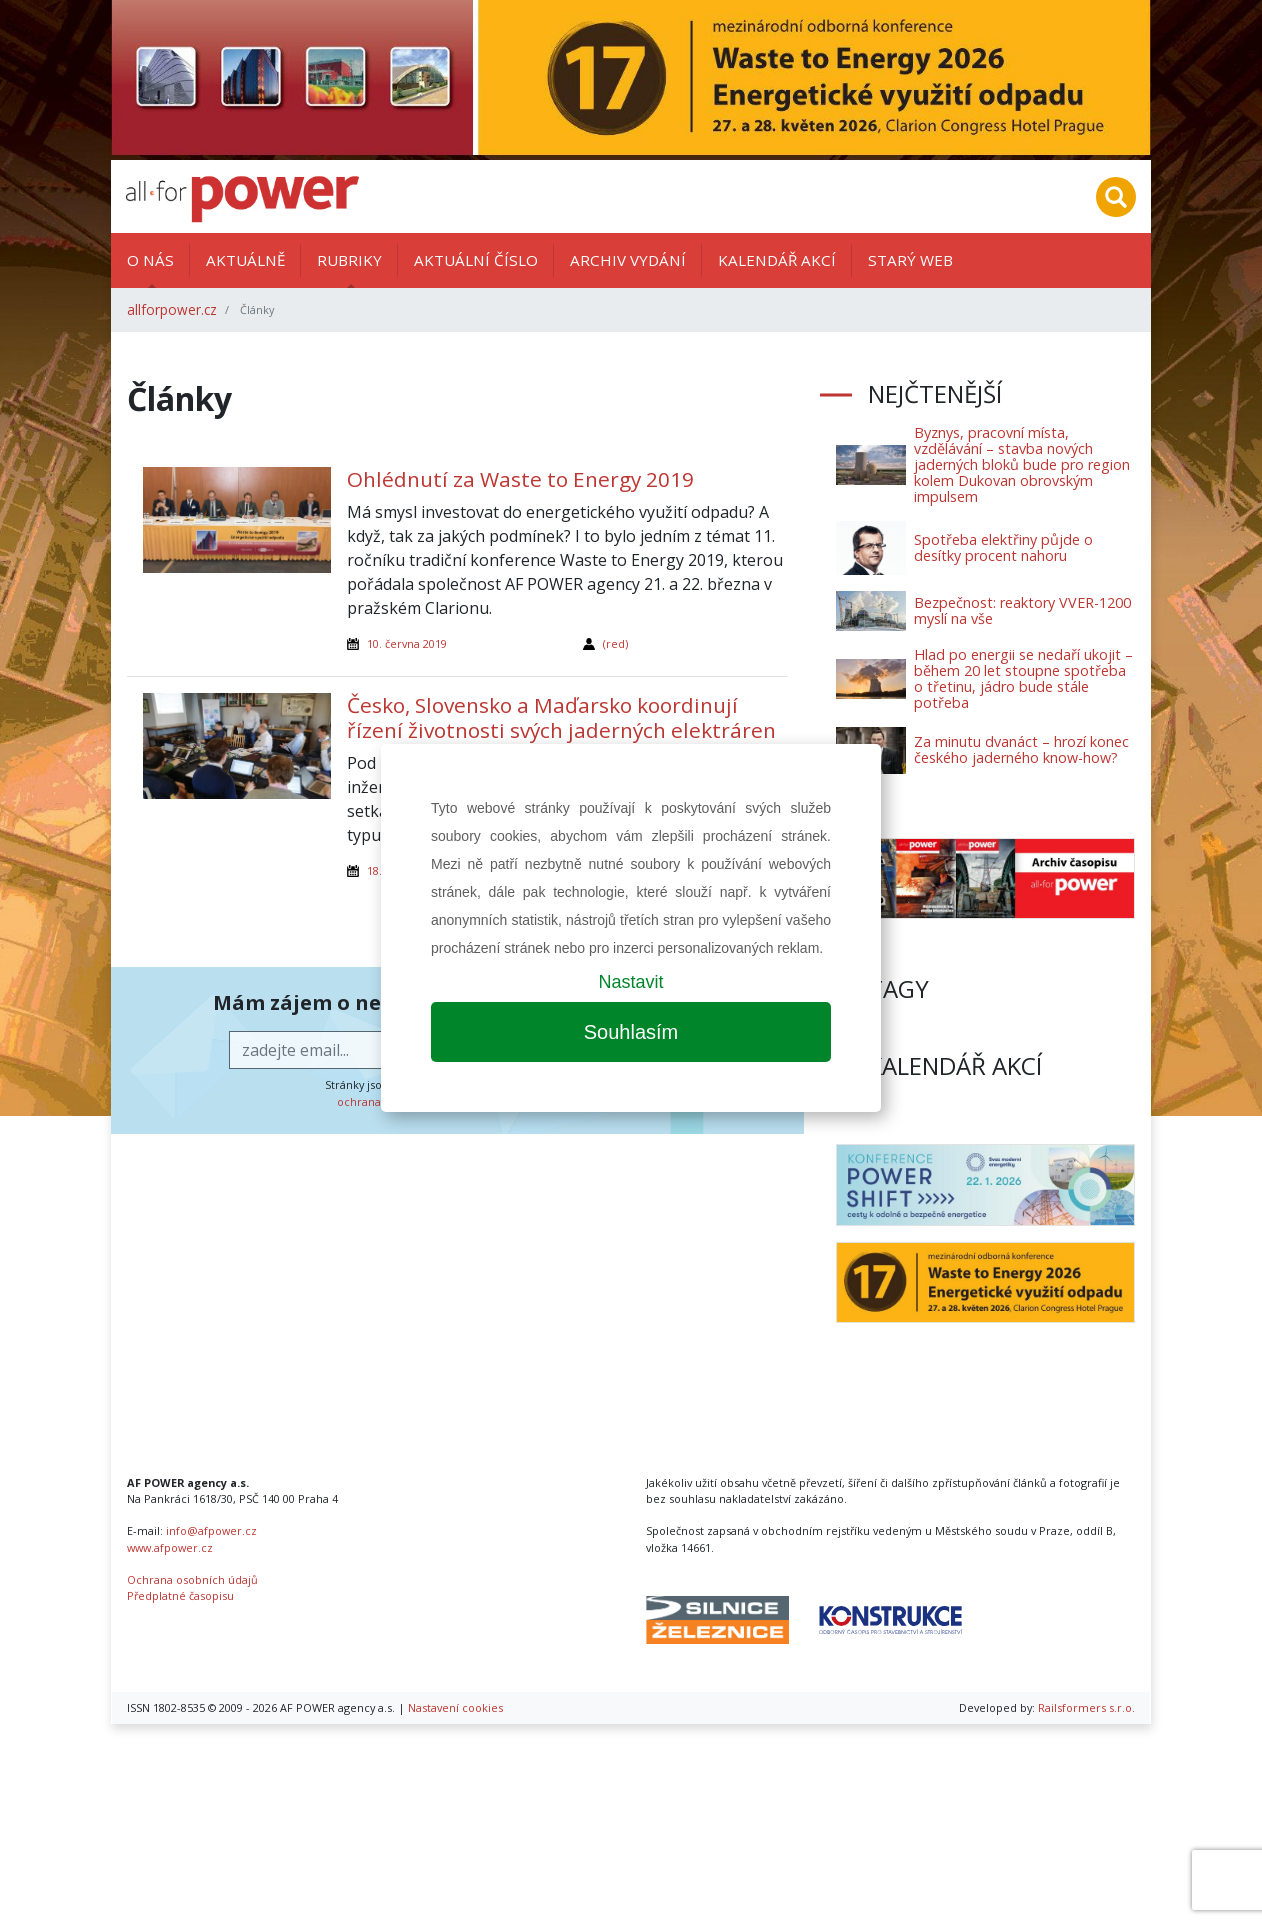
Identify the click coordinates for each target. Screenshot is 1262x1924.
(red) (615, 643)
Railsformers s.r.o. (1086, 1707)
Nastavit (630, 982)
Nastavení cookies (455, 1707)
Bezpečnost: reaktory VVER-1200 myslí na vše (1022, 610)
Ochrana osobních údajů (192, 1579)
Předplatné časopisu (180, 1595)
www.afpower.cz (170, 1547)
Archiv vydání (628, 260)
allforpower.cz (172, 309)
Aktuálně (245, 260)
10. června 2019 (407, 643)
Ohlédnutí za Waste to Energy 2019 (520, 479)
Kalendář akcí (777, 260)
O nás (150, 260)
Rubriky (349, 260)
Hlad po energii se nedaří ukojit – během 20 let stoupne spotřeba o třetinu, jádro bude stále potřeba (1023, 678)
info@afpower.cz (211, 1530)
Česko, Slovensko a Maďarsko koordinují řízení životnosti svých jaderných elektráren (561, 717)
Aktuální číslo (476, 260)
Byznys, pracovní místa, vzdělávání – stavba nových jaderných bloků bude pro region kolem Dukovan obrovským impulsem (1022, 464)
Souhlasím (631, 1032)
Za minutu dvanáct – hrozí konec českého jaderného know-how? (1021, 749)
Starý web (910, 260)
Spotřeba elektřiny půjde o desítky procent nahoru (1003, 547)
